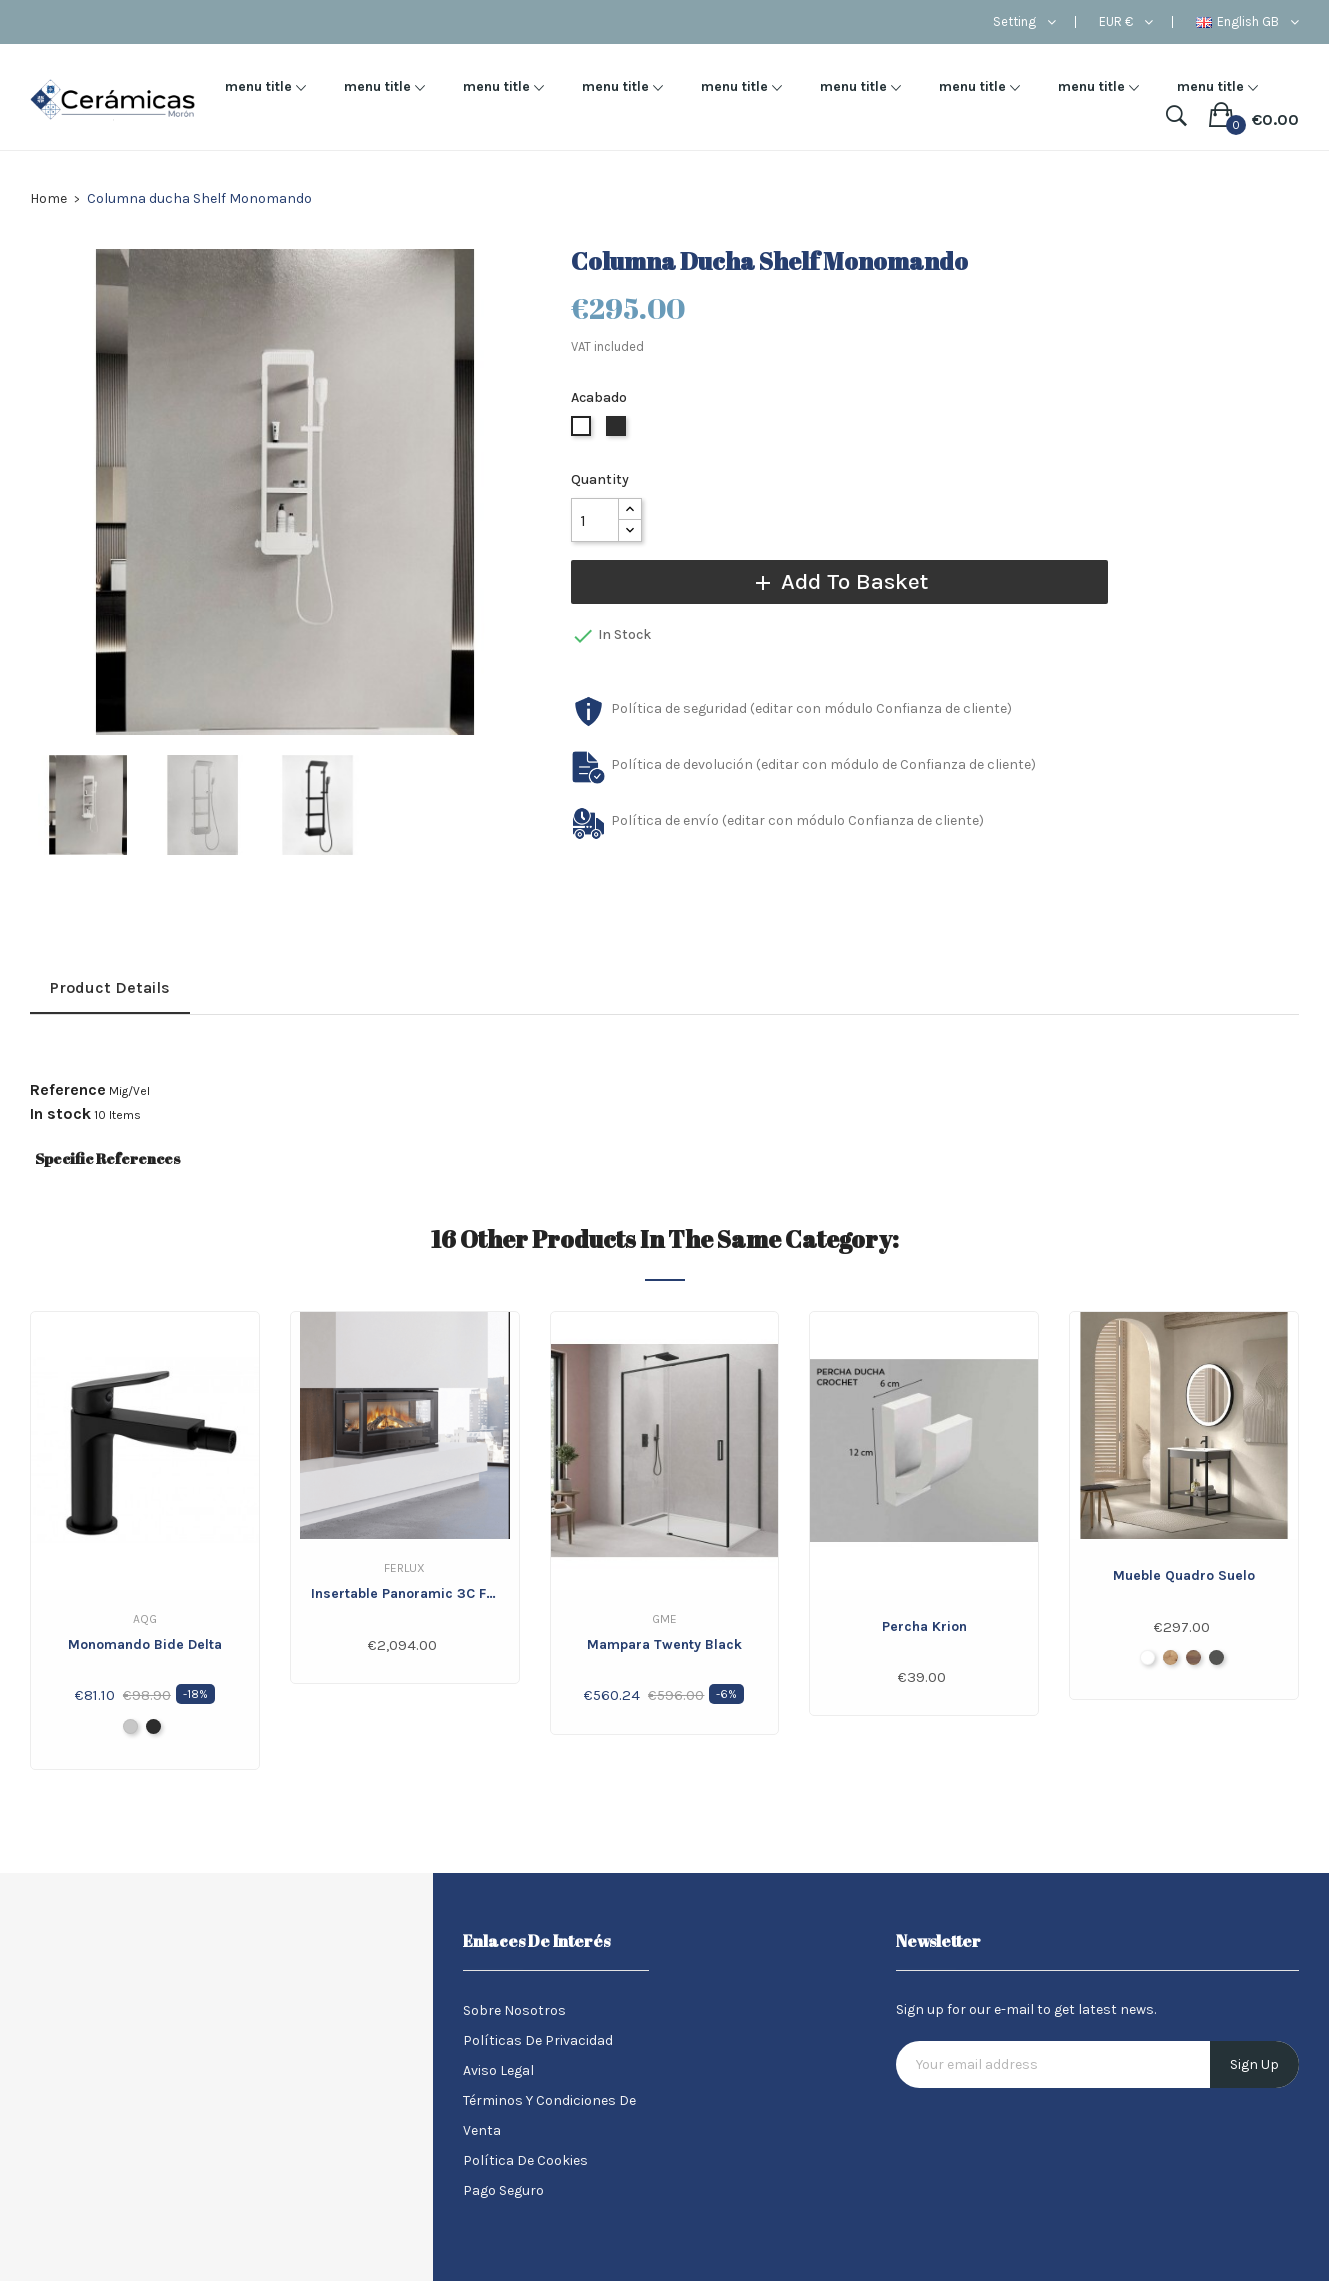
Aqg (145, 1619)
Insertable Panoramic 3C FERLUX (405, 1593)
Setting (1014, 22)
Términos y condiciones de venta (549, 2115)
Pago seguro (503, 2190)
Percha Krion (924, 1626)
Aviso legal (498, 2070)
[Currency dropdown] (1126, 22)
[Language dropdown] (1247, 22)
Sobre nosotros (514, 2010)
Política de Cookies (525, 2160)
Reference (68, 1090)
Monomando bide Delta (145, 1644)
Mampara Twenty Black (664, 1644)
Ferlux (404, 1568)
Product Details (110, 987)
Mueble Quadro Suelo (1184, 1575)
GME (664, 1619)
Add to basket (825, 581)
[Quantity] (595, 520)
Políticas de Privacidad (538, 2040)
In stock (60, 1114)
